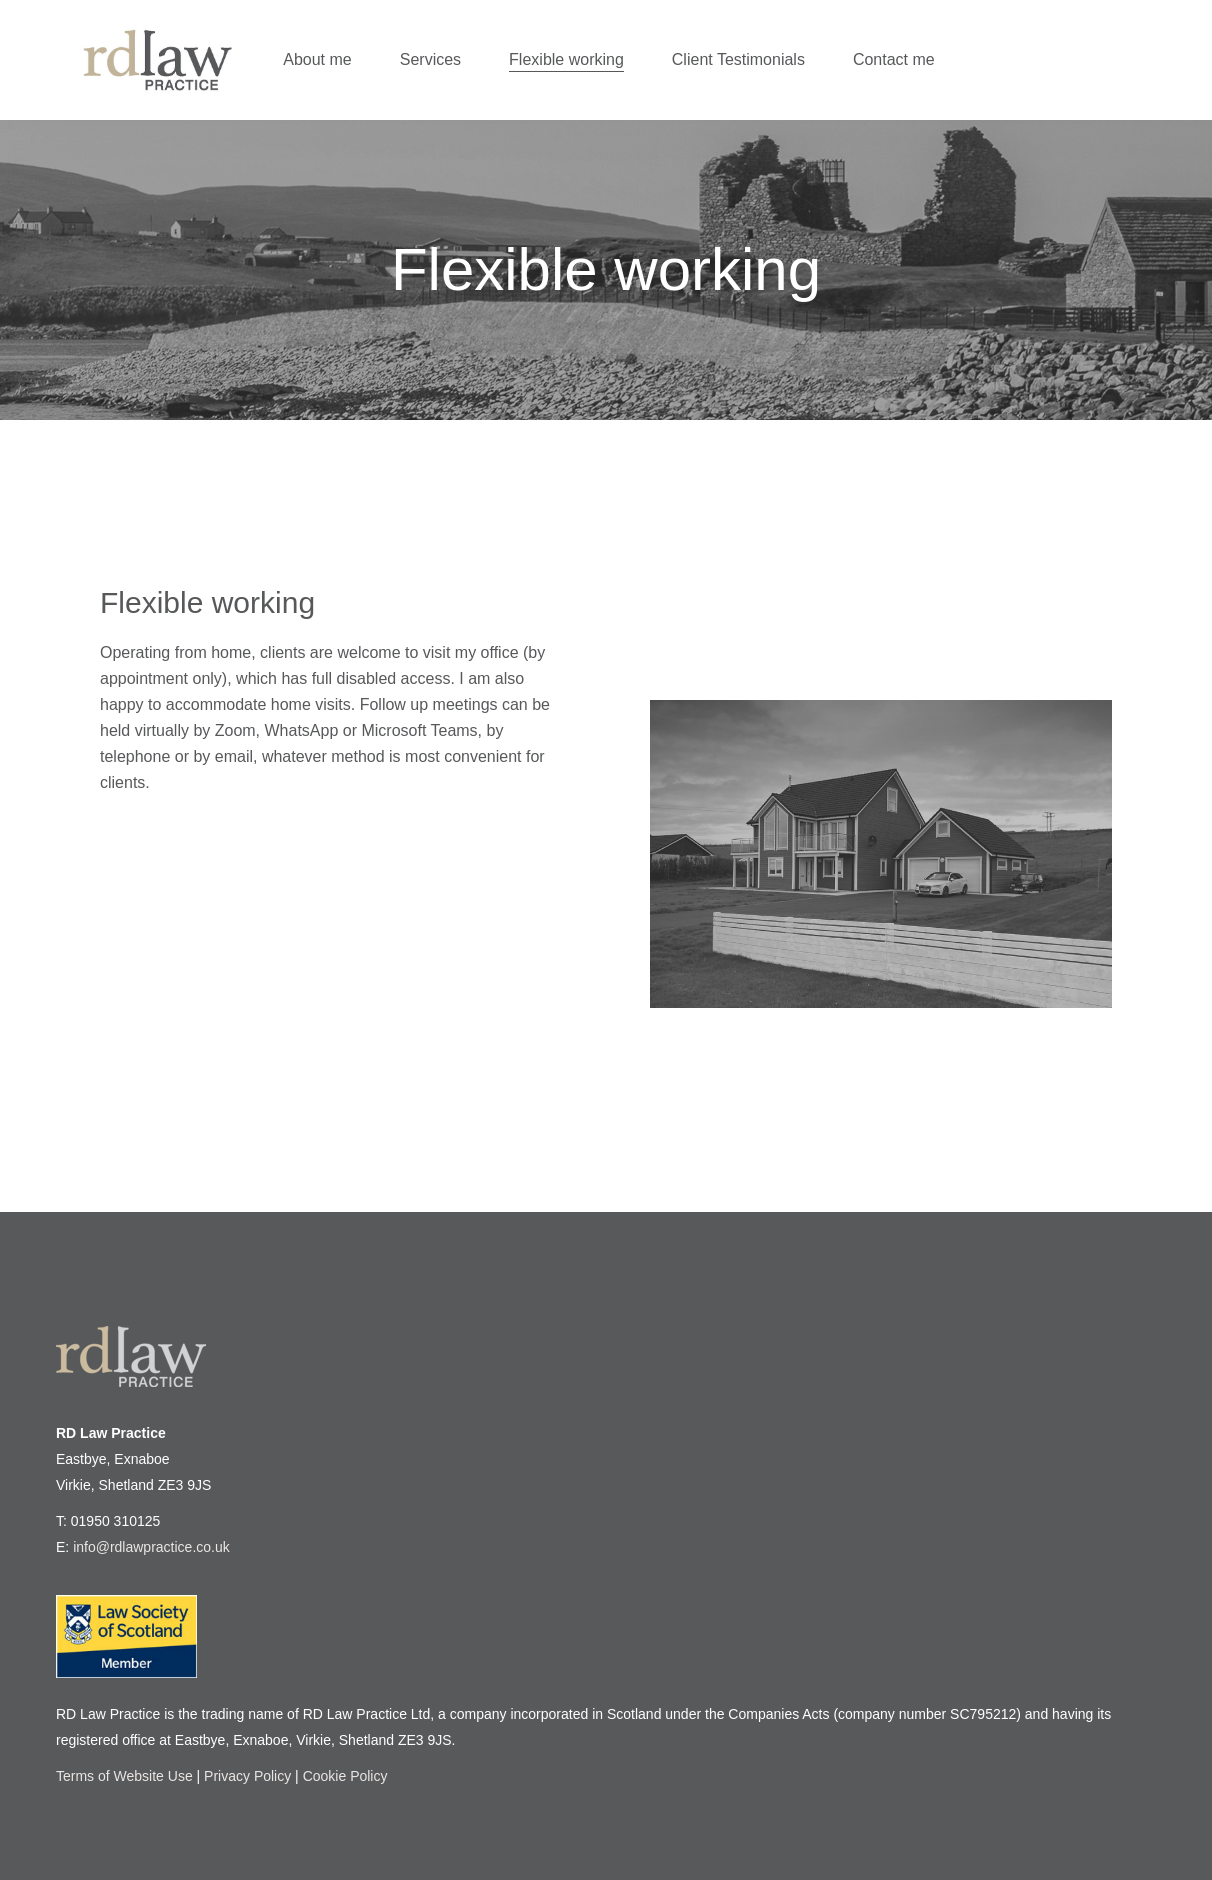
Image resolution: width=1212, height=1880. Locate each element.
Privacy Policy (247, 1776)
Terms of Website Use (124, 1776)
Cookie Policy (345, 1776)
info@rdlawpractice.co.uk (151, 1547)
